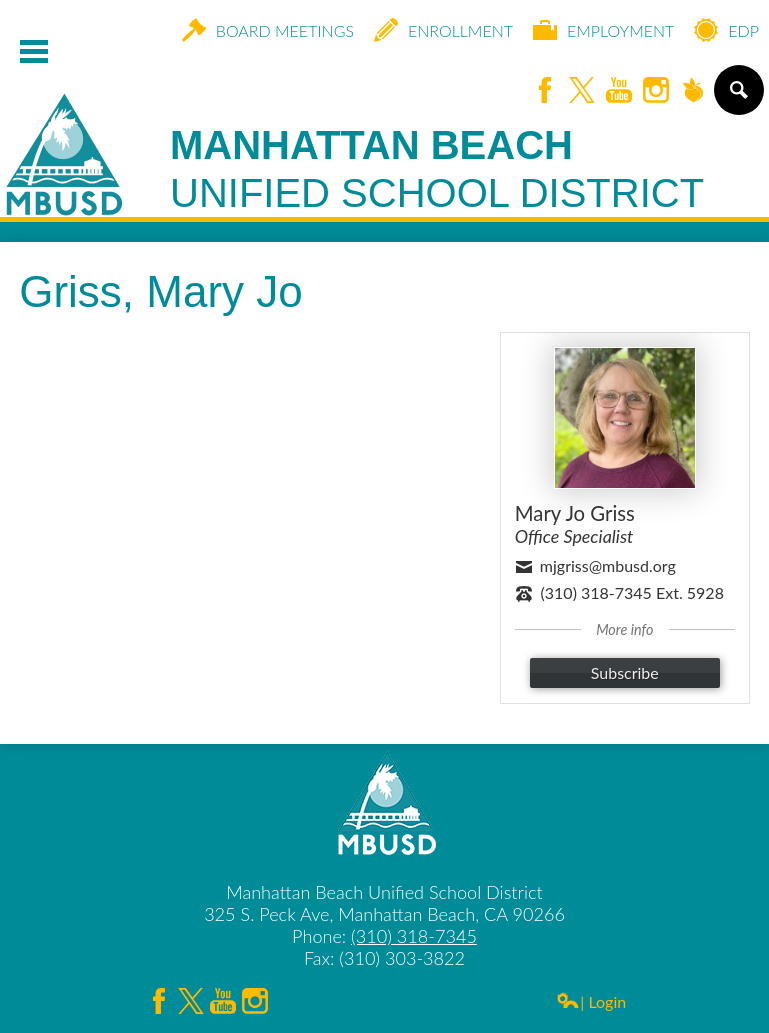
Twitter (582, 91)
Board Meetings (268, 30)
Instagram (656, 91)
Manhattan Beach (437, 170)
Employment (603, 30)
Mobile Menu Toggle (34, 51)
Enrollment (443, 30)
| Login (591, 1001)
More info (624, 629)
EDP (726, 30)
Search (737, 98)
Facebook (545, 91)
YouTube (619, 91)
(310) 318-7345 (414, 936)
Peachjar (693, 91)
